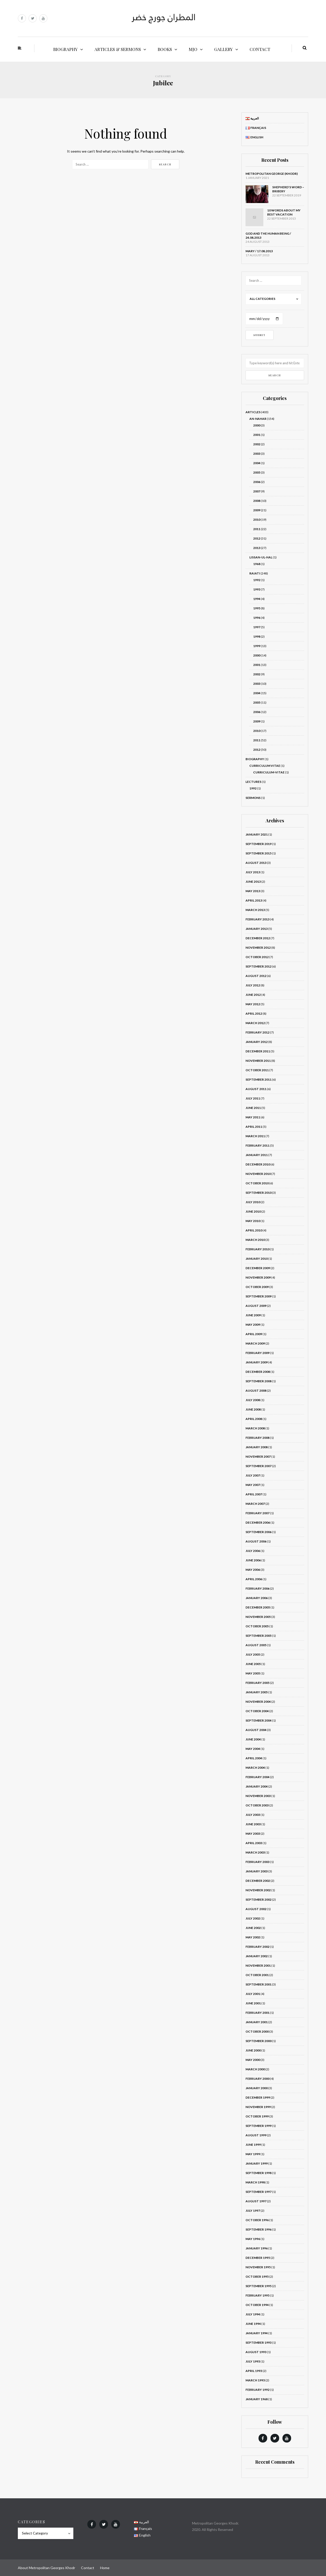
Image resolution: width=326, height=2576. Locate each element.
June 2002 (253, 1928)
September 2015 (258, 853)
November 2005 (258, 1617)
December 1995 (258, 2258)
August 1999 (256, 2135)
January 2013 (257, 929)
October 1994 (257, 2305)
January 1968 (257, 2399)
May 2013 (253, 891)
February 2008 (257, 1438)
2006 (256, 482)
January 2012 (257, 1042)
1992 (256, 580)
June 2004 (253, 1739)
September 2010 (258, 1193)
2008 (256, 501)
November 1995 (258, 2267)
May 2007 (253, 1485)
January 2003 (257, 1871)
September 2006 (258, 1532)
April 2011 (254, 1127)
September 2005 (258, 1636)
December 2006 (258, 1522)
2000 (256, 425)
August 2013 (256, 863)
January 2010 (257, 1258)
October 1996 (257, 2220)
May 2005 (253, 1673)
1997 (256, 627)
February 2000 (257, 2079)
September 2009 (258, 1296)
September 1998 (258, 2173)
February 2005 (257, 1683)
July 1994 (253, 2314)
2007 (256, 491)
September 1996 (258, 2229)
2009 (256, 510)
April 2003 (254, 1843)
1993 (256, 589)
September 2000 (258, 2041)
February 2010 (257, 1249)
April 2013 (254, 900)
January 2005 (257, 1692)
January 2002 (257, 1956)
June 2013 (253, 881)
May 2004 (253, 1749)
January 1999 (257, 2163)
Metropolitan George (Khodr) (272, 174)
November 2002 (258, 1890)
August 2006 (256, 1541)
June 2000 (253, 2050)
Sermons (253, 798)
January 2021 (257, 834)
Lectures (253, 782)
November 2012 (258, 947)
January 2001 (257, 2022)
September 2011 (258, 1079)
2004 (256, 463)
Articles (253, 412)
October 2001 (257, 1975)
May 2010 (253, 1221)
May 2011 (253, 1117)
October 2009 (257, 1287)
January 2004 (257, 1786)
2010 (256, 519)
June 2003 (253, 1824)
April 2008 (254, 1419)
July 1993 (253, 2361)
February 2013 (257, 919)
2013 (256, 548)
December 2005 (258, 1607)
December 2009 (258, 1268)
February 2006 (257, 1588)
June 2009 (253, 1315)
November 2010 (258, 1174)
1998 (256, 636)
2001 (256, 435)
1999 (256, 646)
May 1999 (253, 2154)
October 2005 (257, 1626)
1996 (256, 618)
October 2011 (257, 1070)
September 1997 (258, 2192)
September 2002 (258, 1899)
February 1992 (257, 2390)
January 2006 (257, 1598)
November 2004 (258, 1701)
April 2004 (254, 1758)
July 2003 (253, 1815)
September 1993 (258, 2342)
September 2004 (258, 1720)
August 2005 (256, 1645)
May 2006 (253, 1570)
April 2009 (254, 1334)
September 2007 (258, 1466)
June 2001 (253, 2003)
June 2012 (253, 995)
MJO (193, 49)
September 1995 (258, 2286)
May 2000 (253, 2060)
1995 (256, 608)
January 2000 (257, 2088)
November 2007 (258, 1456)
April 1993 (254, 2371)
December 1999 (258, 2097)
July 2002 (253, 1918)
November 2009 (258, 1277)
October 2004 (257, 1711)
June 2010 (253, 1211)
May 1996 (253, 2239)
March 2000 (255, 2069)
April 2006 (254, 1579)
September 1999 (258, 2126)
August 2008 (256, 1390)
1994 (256, 599)
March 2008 (255, 1428)
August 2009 (256, 1306)
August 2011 (256, 1089)
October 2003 (257, 1805)
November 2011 (258, 1061)
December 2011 (258, 1051)
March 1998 (255, 2182)
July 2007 (253, 1475)
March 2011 (255, 1136)
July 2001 (253, 1994)
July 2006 (253, 1551)
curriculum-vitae (268, 772)
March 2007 (255, 1504)
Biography (65, 49)
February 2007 (257, 1513)
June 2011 (253, 1108)
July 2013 (253, 872)
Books (165, 49)
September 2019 (258, 844)
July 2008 (253, 1400)
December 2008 (258, 1372)
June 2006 (253, 1560)
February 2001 (257, 2013)
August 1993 (256, 2352)
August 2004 (256, 1730)
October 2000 (257, 2031)
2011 (256, 529)
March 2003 (255, 1852)
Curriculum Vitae (264, 766)
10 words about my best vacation (284, 212)
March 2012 (255, 1023)
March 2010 (255, 1240)
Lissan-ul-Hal (260, 557)
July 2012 (253, 985)
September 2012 (258, 966)
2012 (256, 538)
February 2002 (257, 1947)
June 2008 (253, 1409)
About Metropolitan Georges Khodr (46, 2568)
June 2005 (253, 1664)
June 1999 (253, 2144)
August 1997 (256, 2201)
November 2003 (258, 1796)
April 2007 (254, 1494)
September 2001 (258, 1984)
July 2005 (253, 1654)
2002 (256, 444)
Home (105, 2568)
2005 (256, 472)
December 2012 (258, 938)
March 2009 (255, 1343)
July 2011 (253, 1098)
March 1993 (255, 2380)
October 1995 (257, 2276)
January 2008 (257, 1447)
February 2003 (257, 1862)
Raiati (254, 573)
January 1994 (257, 2333)
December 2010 (258, 1164)
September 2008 (258, 1381)
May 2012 (253, 1004)
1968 (256, 564)
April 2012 (254, 1013)
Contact (260, 49)
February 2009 (257, 1353)
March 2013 (255, 910)
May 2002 (253, 1937)
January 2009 (257, 1362)
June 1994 (253, 2324)
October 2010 (257, 1183)
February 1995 (257, 2295)
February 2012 (257, 1032)
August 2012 (256, 976)
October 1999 (257, 2116)
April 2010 (254, 1230)
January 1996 (257, 2248)
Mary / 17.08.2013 (259, 251)
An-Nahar (257, 419)
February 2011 (257, 1145)
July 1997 (253, 2210)
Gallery (223, 49)
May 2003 (253, 1833)
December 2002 (258, 1881)
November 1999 (258, 2107)
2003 (256, 453)
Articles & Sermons (117, 49)
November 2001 (258, 1965)
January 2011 (257, 1155)
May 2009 (253, 1324)
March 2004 (255, 1767)
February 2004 (257, 1777)
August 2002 (256, 1909)
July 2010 (253, 1202)
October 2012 (257, 957)
